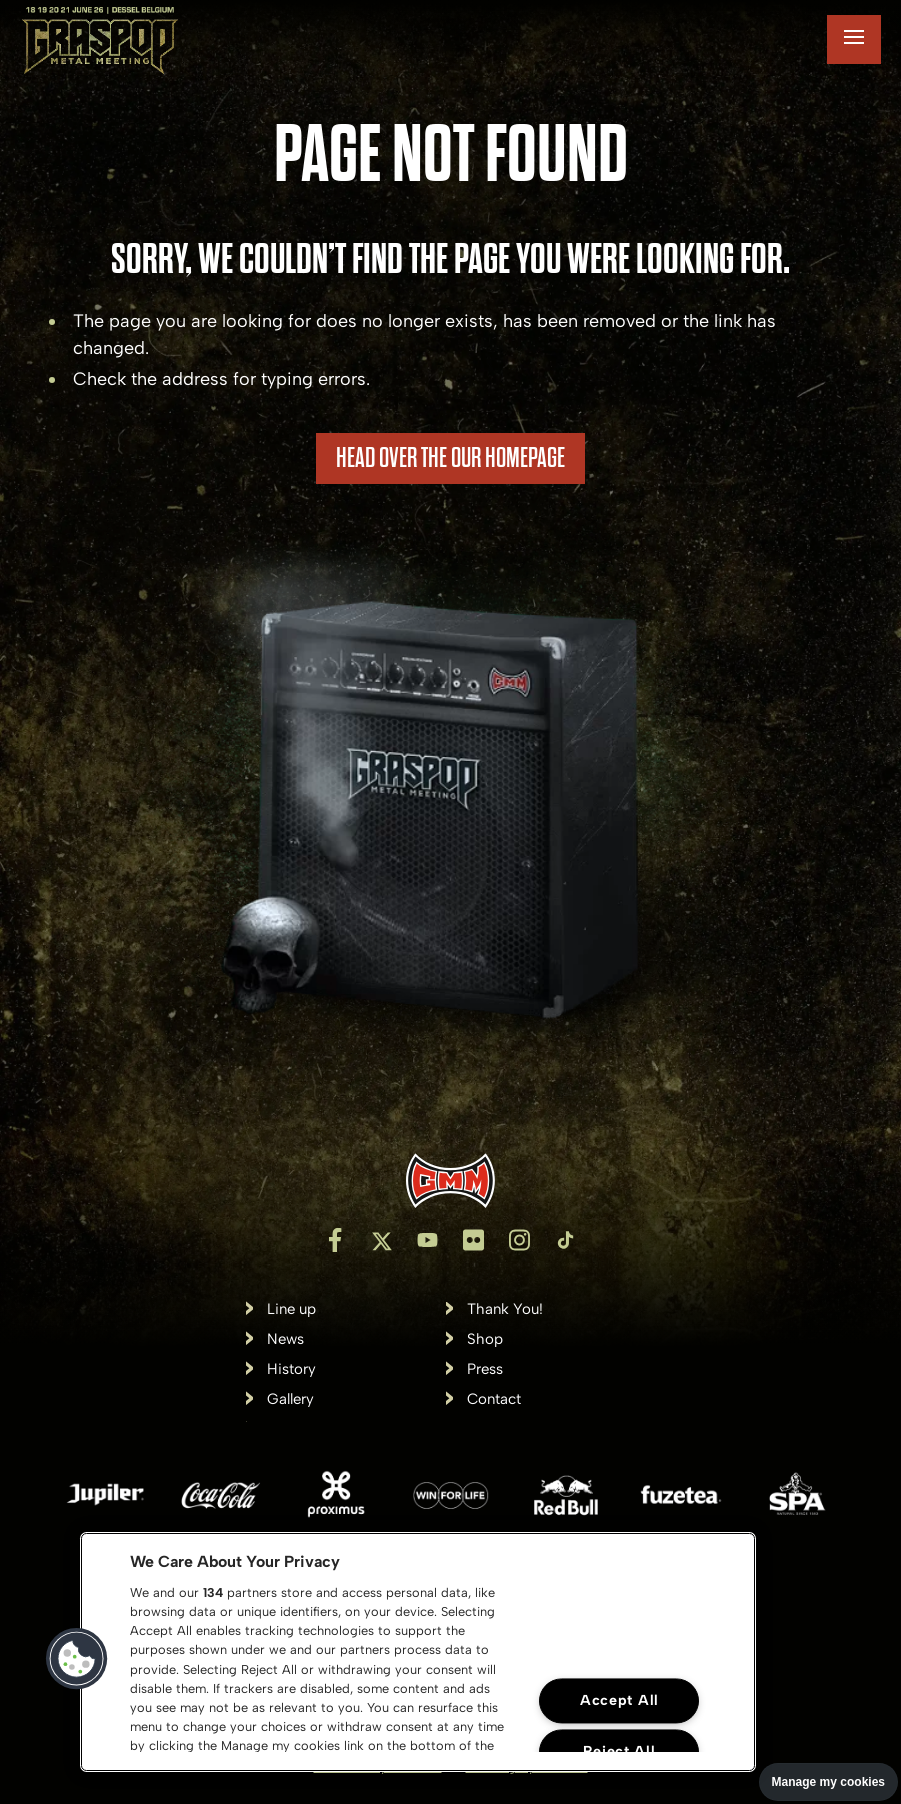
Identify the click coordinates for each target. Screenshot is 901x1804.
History (291, 1369)
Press (485, 1369)
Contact (494, 1399)
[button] (77, 1659)
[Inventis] (450, 1180)
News (285, 1339)
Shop (485, 1339)
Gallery (290, 1399)
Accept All (619, 1701)
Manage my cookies (828, 1782)
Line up (291, 1309)
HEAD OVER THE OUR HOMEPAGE (450, 458)
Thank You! (505, 1309)
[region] (418, 1652)
